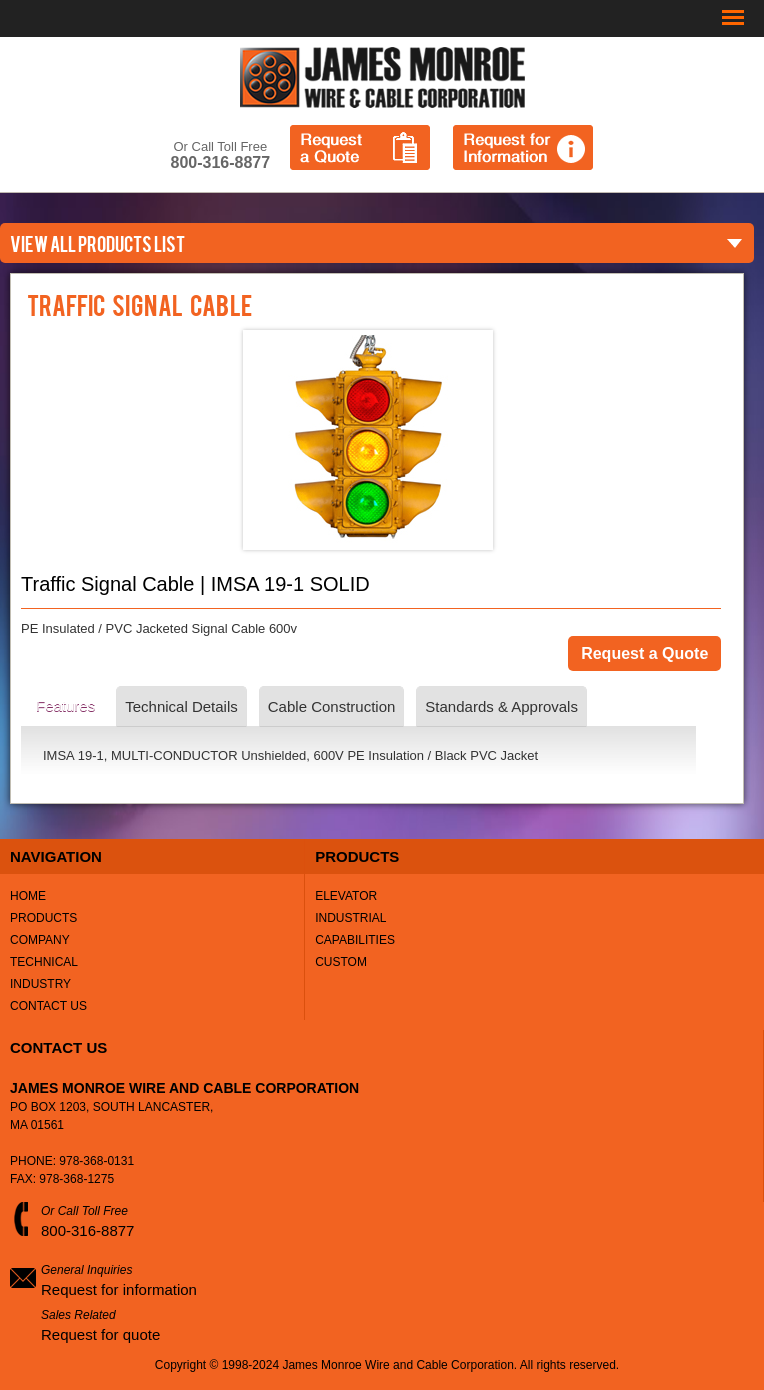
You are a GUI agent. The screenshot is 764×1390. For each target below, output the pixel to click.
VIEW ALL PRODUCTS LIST (97, 243)
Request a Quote (360, 147)
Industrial (350, 918)
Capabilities (355, 940)
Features (65, 705)
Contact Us (48, 1006)
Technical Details (181, 706)
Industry (40, 984)
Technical (44, 962)
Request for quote (100, 1334)
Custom (341, 962)
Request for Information (523, 147)
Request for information (119, 1289)
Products (43, 918)
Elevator (346, 896)
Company (40, 940)
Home (28, 896)
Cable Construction (332, 706)
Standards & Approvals (501, 706)
